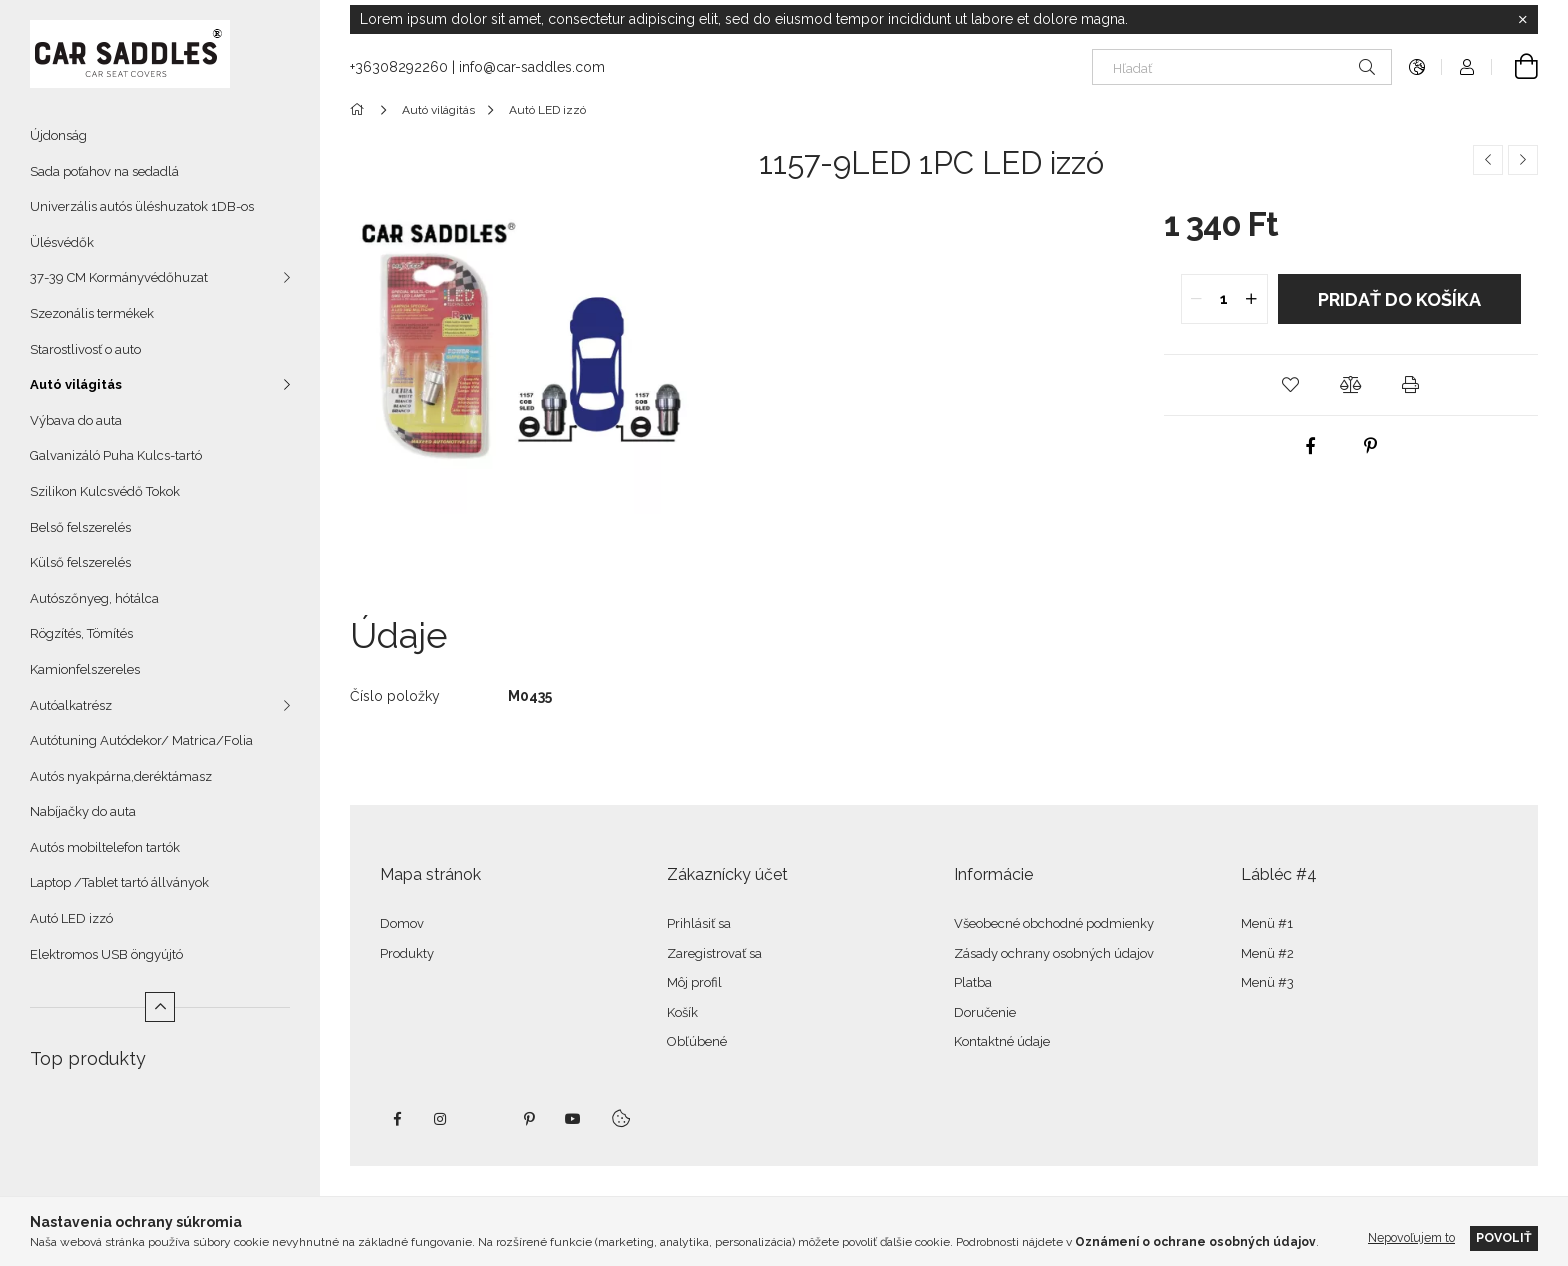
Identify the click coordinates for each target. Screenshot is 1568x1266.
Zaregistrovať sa (714, 953)
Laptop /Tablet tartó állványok (119, 882)
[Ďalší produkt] (1523, 160)
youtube (573, 1119)
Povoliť (1504, 1237)
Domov (402, 923)
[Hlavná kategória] (360, 110)
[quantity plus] (1252, 299)
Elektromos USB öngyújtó (106, 954)
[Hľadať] (1242, 67)
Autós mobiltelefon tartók (105, 847)
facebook (397, 1119)
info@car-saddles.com (532, 67)
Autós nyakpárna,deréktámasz (121, 776)
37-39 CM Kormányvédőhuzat (119, 277)
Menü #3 (1267, 982)
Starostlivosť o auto (85, 349)
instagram (441, 1119)
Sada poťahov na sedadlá (104, 171)
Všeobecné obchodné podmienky (1054, 923)
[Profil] (1467, 67)
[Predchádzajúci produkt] (1488, 160)
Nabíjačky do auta (83, 811)
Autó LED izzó (71, 918)
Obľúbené (697, 1041)
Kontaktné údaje (1002, 1041)
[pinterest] (1370, 446)
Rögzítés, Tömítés (81, 633)
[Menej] (160, 1007)
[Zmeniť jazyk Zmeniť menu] (1417, 67)
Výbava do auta (76, 420)
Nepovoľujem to (1411, 1237)
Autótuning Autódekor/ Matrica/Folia (141, 740)
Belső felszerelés (80, 527)
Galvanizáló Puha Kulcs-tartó (116, 455)
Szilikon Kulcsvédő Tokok (105, 491)
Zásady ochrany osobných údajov (1054, 953)
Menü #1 (1267, 923)
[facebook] (1310, 446)
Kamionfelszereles (85, 669)
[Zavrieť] (1523, 20)
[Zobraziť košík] (1515, 67)
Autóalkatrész (71, 705)
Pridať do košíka (1399, 299)
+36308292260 (399, 67)
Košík (682, 1012)
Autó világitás (76, 384)
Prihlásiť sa (699, 923)
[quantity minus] (1197, 299)
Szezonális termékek (92, 313)
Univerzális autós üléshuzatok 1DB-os (142, 206)
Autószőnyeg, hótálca (94, 598)
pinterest (529, 1119)
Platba (973, 982)
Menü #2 (1267, 953)
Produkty (407, 953)
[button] (1291, 385)
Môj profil (694, 982)
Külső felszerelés (80, 562)
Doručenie (985, 1012)
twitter (485, 1119)
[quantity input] (1224, 299)
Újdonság (58, 135)
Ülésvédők (62, 242)
